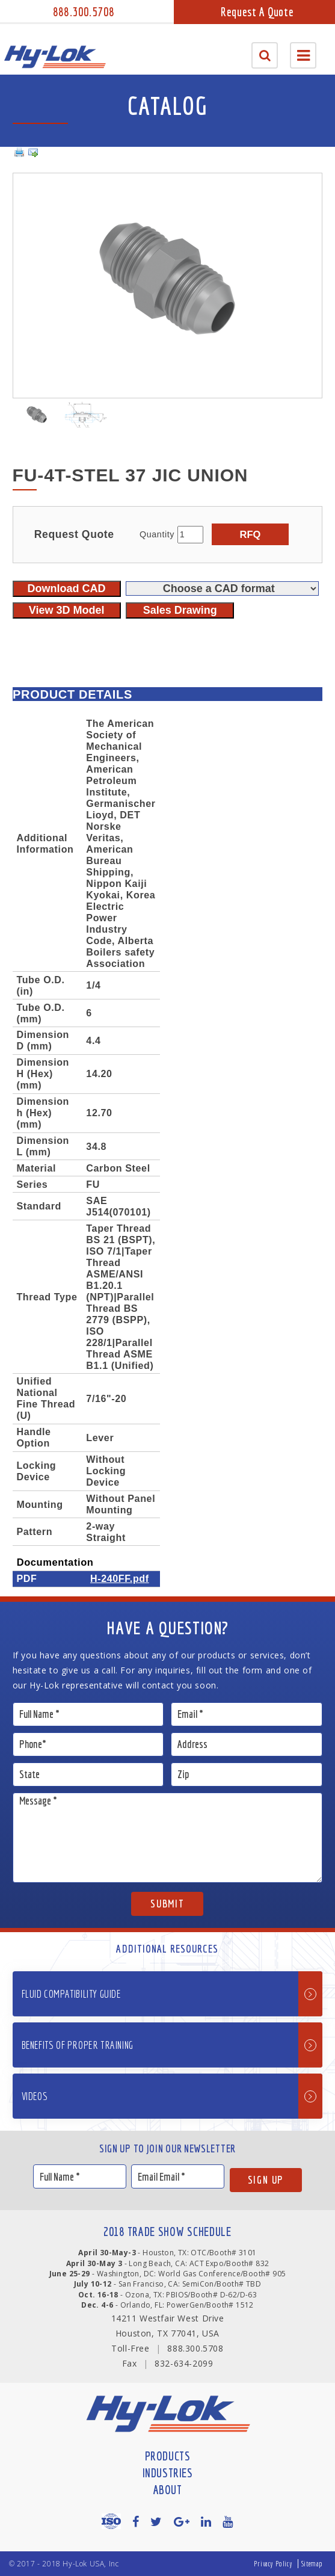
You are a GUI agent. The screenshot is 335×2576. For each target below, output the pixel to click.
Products (168, 2456)
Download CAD (67, 588)
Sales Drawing (180, 610)
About (167, 2490)
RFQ (249, 534)
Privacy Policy (273, 2564)
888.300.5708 (83, 12)
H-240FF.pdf (119, 1578)
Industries (168, 2473)
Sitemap (312, 2564)
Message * (168, 1838)
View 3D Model (67, 610)
